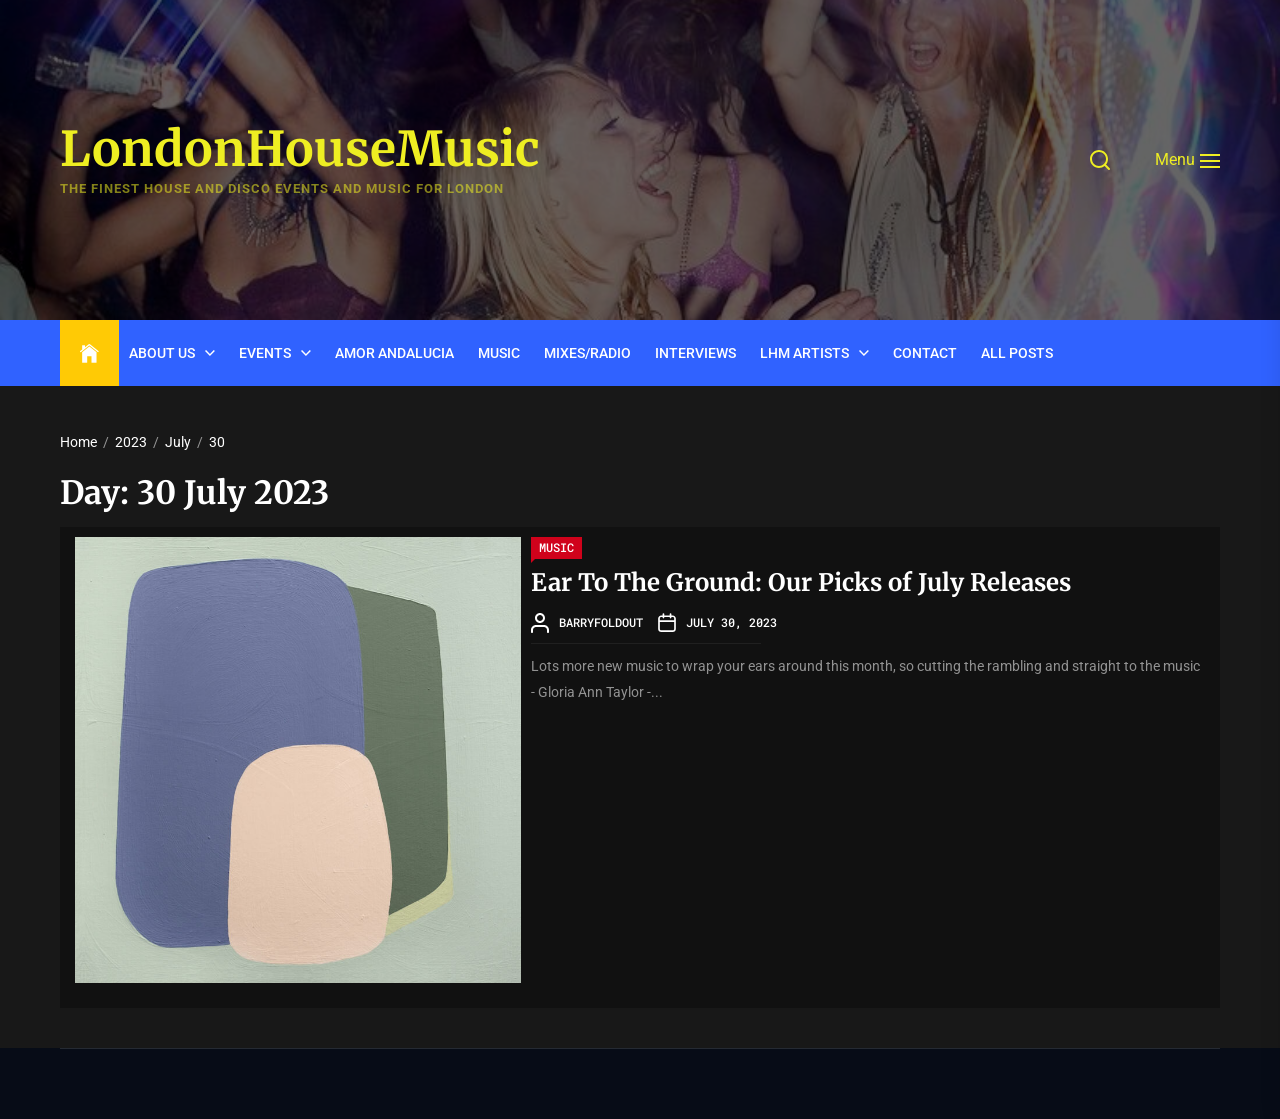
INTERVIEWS (695, 353)
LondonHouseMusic (300, 150)
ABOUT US (162, 353)
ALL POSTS (1017, 353)
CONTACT (925, 353)
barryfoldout (601, 622)
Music (499, 353)
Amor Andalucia (394, 353)
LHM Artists (804, 353)
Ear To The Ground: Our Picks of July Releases (801, 582)
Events (265, 353)
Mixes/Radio (587, 353)
